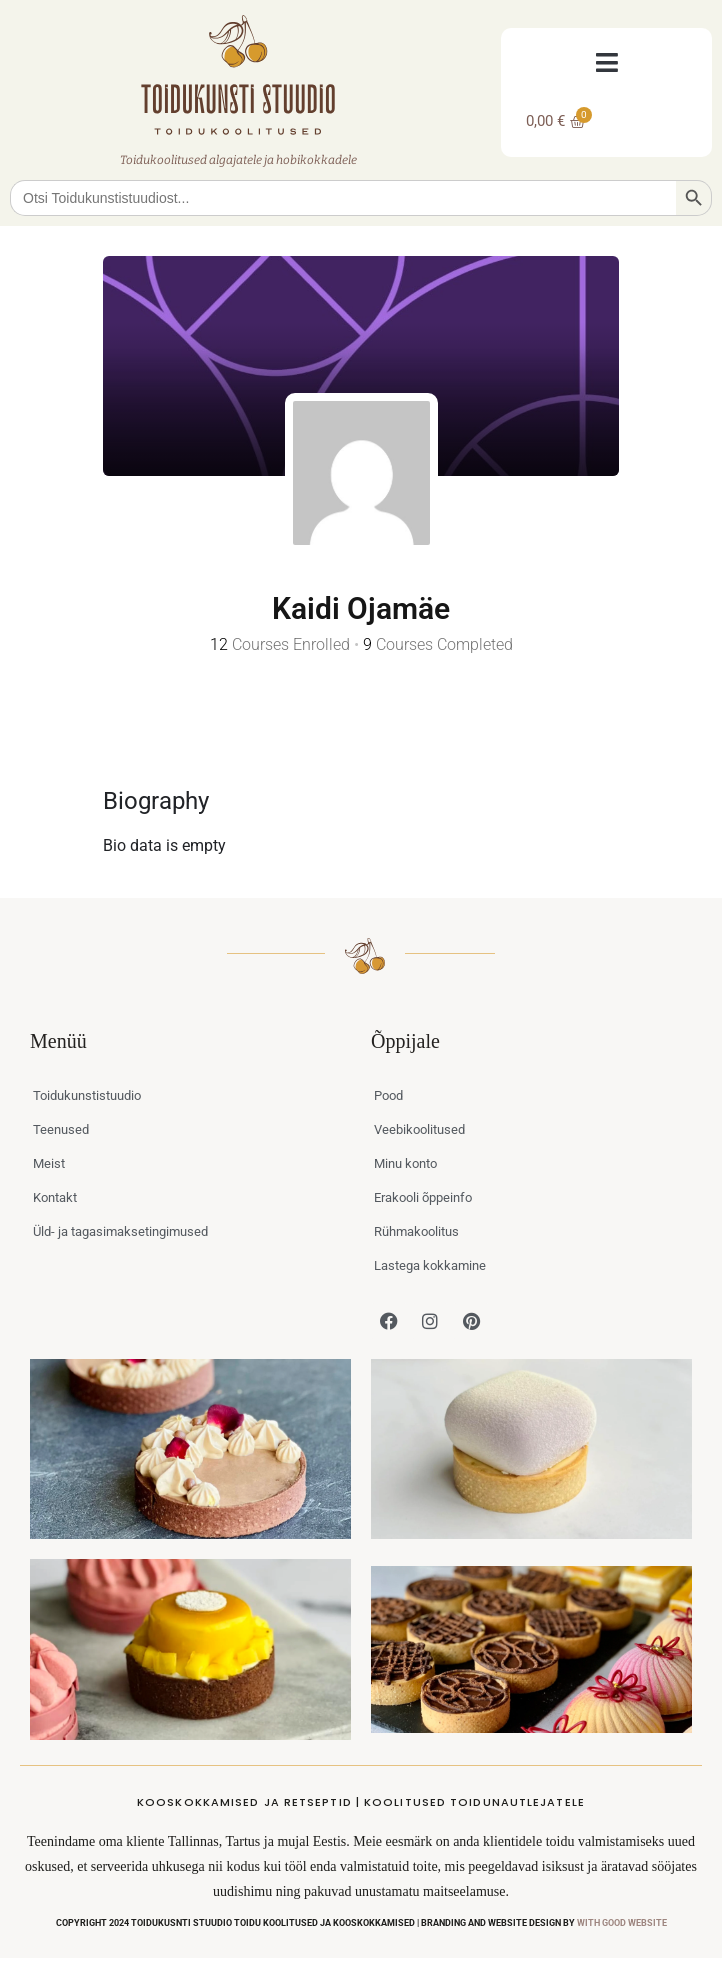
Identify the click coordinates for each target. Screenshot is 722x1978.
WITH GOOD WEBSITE (622, 1923)
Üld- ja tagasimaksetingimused (120, 1231)
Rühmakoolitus (416, 1231)
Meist (49, 1163)
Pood (388, 1095)
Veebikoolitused (419, 1129)
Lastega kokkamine (430, 1265)
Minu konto (405, 1163)
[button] (606, 62)
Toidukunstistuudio (87, 1095)
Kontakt (55, 1197)
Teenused (61, 1129)
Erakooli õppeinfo (423, 1197)
